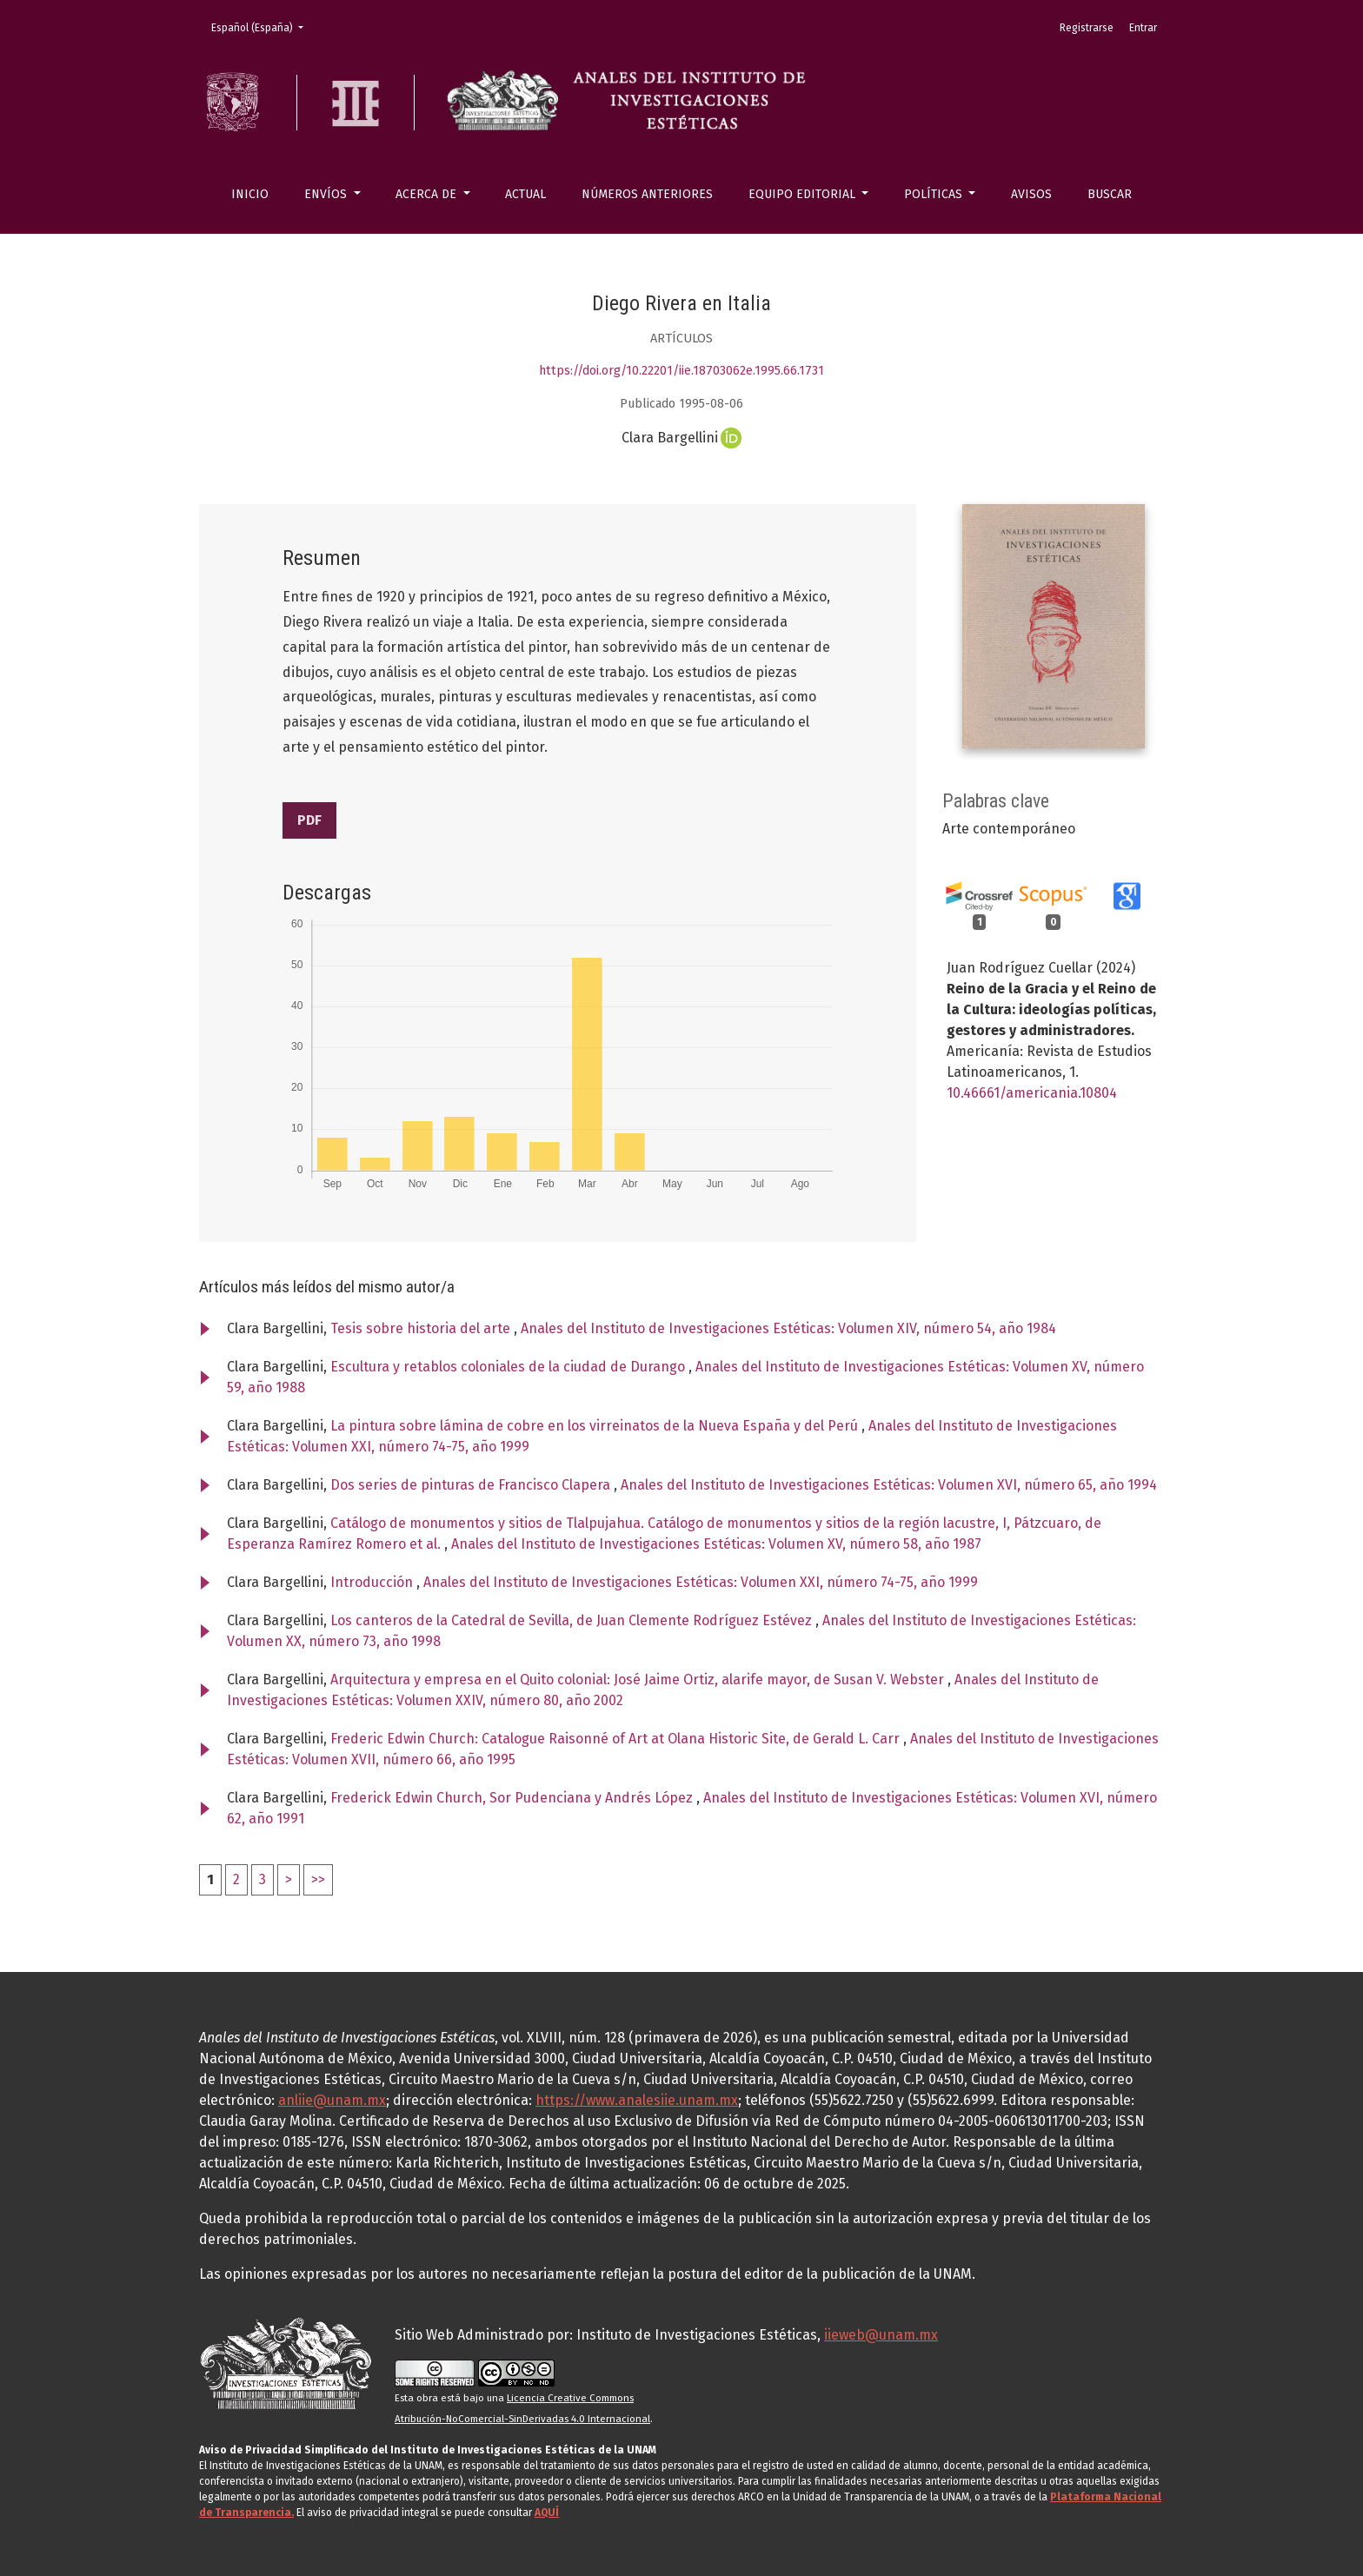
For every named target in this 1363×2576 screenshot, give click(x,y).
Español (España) (262, 26)
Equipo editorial (803, 194)
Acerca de (428, 194)
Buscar (1109, 194)
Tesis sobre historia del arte (422, 1328)
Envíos (327, 194)
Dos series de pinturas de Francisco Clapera (472, 1485)
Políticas (935, 194)
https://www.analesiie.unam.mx (636, 2100)
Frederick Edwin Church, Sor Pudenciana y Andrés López (513, 1797)
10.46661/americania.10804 (1032, 1093)
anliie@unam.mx (332, 2100)
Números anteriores (647, 194)
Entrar (1143, 28)
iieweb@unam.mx (881, 2335)
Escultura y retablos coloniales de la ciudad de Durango (509, 1366)
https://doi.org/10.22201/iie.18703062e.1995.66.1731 (681, 370)
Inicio (250, 194)
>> (318, 1879)
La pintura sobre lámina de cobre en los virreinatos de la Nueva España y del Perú (595, 1425)
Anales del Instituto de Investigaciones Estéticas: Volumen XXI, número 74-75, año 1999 (700, 1582)
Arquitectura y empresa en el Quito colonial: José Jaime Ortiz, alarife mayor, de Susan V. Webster (638, 1679)
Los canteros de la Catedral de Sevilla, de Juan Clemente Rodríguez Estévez (572, 1620)
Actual (525, 194)
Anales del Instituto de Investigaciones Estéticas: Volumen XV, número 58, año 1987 (716, 1544)
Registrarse (1087, 28)
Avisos (1031, 194)
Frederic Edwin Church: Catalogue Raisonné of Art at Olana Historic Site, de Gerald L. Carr (616, 1738)
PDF (309, 820)
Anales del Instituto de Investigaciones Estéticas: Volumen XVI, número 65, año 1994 (889, 1485)
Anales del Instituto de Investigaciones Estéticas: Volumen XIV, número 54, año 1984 (788, 1328)
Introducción (373, 1582)
